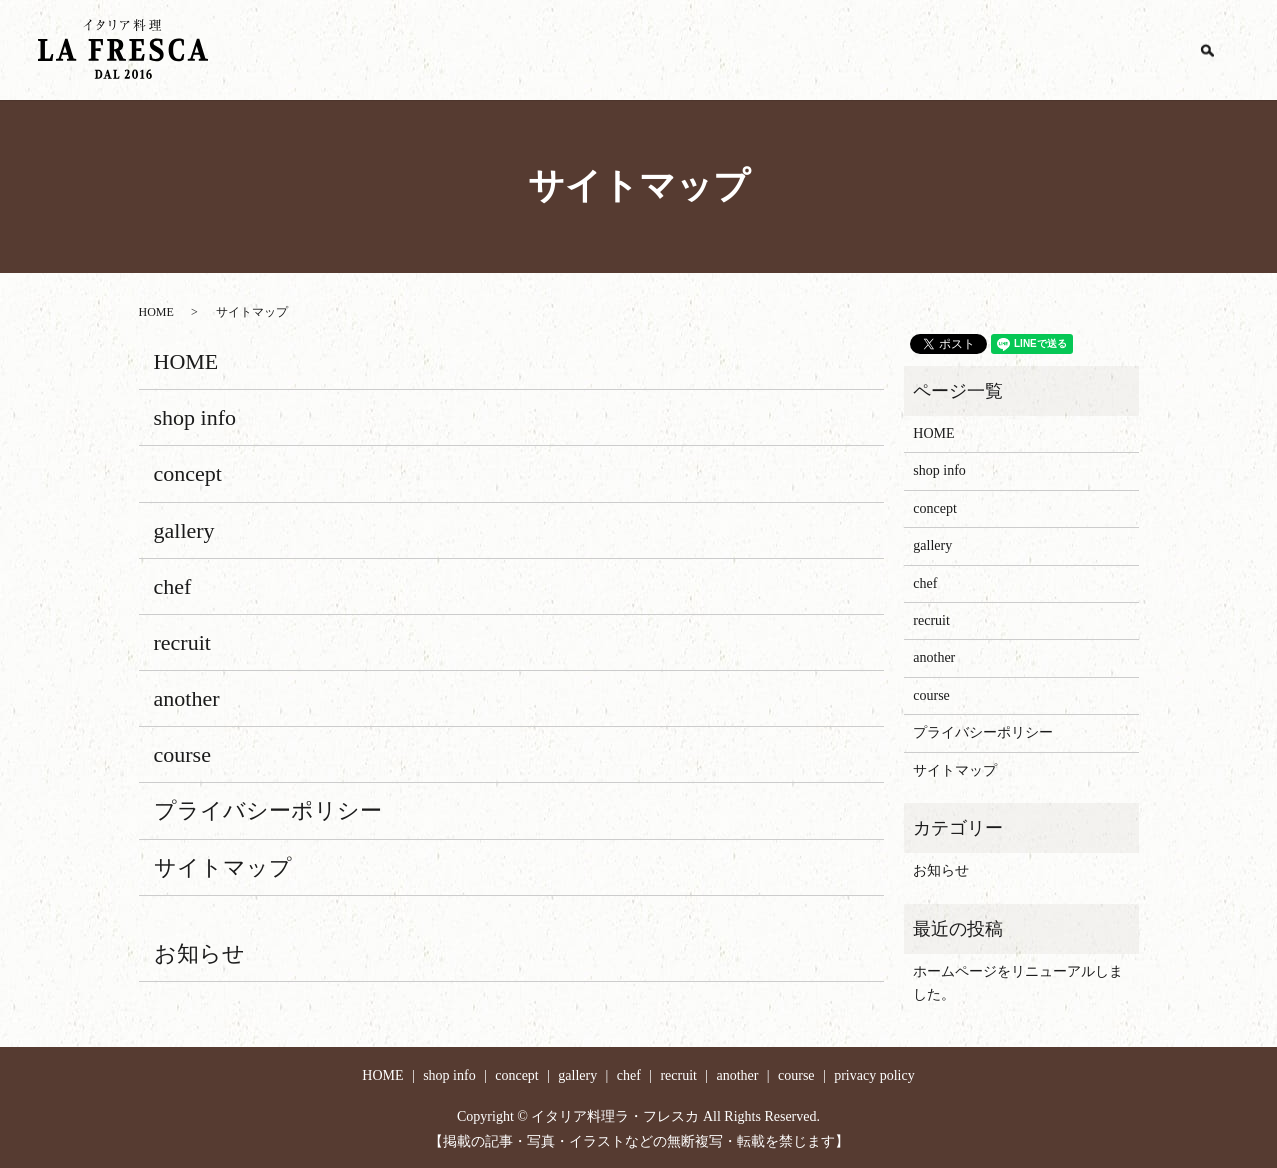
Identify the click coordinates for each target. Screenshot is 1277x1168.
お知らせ (199, 953)
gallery (851, 50)
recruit (985, 50)
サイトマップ (223, 867)
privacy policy (874, 1075)
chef (918, 50)
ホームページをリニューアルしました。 (1018, 982)
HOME (607, 50)
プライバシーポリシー (268, 810)
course (1138, 50)
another (1062, 50)
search (1207, 50)
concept (775, 50)
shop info (690, 50)
